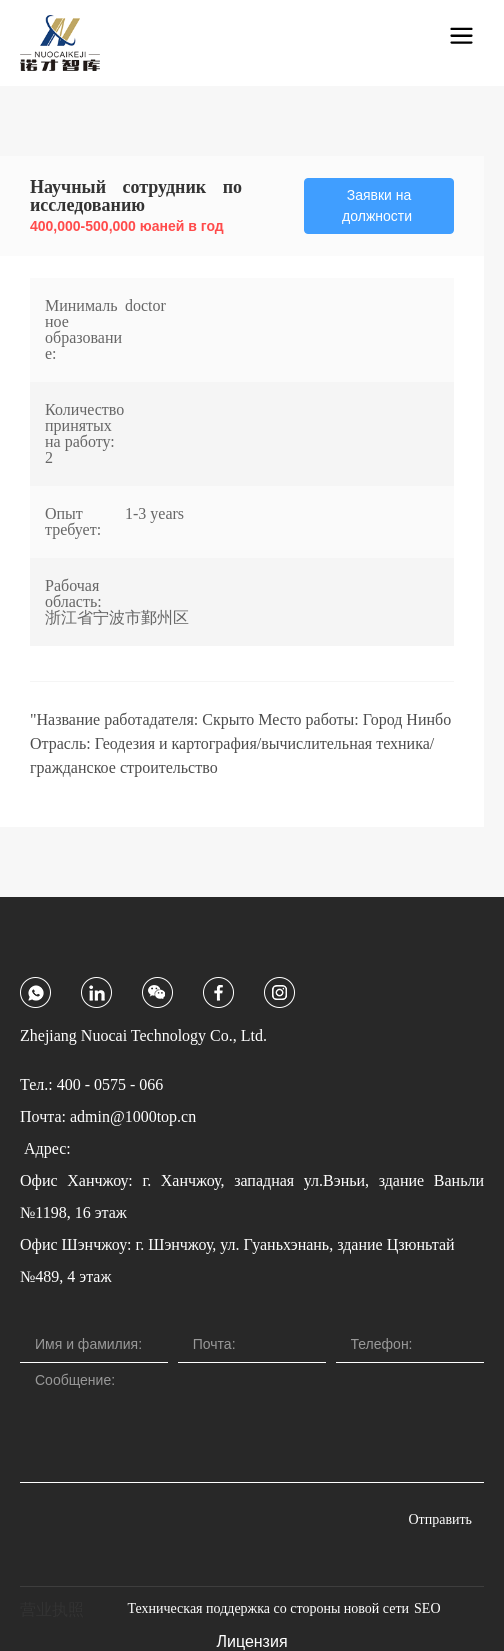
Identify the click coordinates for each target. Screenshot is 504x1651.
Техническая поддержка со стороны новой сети (268, 1608)
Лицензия (251, 1641)
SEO (427, 1608)
